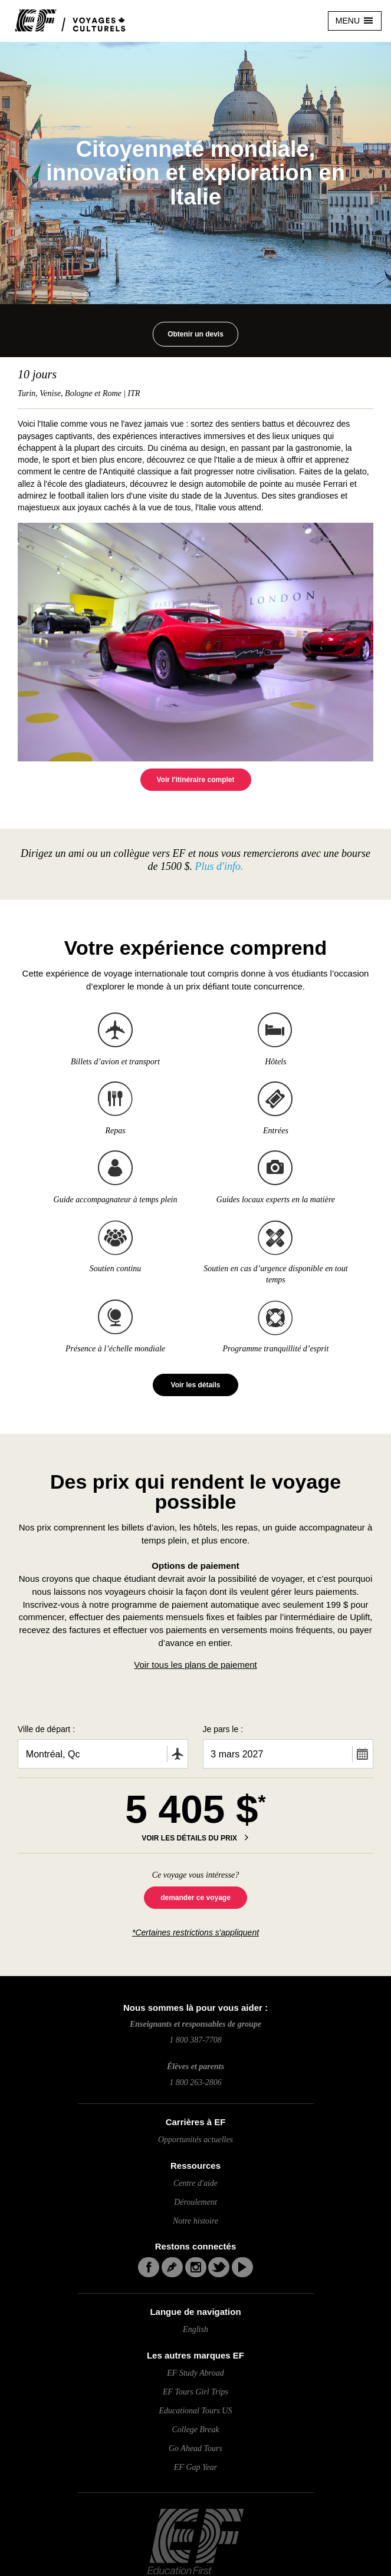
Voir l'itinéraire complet (196, 780)
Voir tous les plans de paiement (195, 1665)
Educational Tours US (195, 2410)
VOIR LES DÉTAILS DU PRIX (190, 1838)
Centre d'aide (195, 2183)
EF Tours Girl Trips (195, 2391)
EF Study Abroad (195, 2373)
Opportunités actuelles (195, 2139)
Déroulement (195, 2202)
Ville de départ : (46, 1729)
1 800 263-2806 (195, 2082)
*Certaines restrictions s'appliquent (195, 1932)
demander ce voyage (195, 1898)
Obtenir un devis (195, 334)
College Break (195, 2429)
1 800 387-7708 (195, 2040)
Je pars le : (223, 1729)
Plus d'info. (217, 866)
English (195, 2329)
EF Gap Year (195, 2467)
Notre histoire (195, 2221)
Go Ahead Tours (195, 2448)
